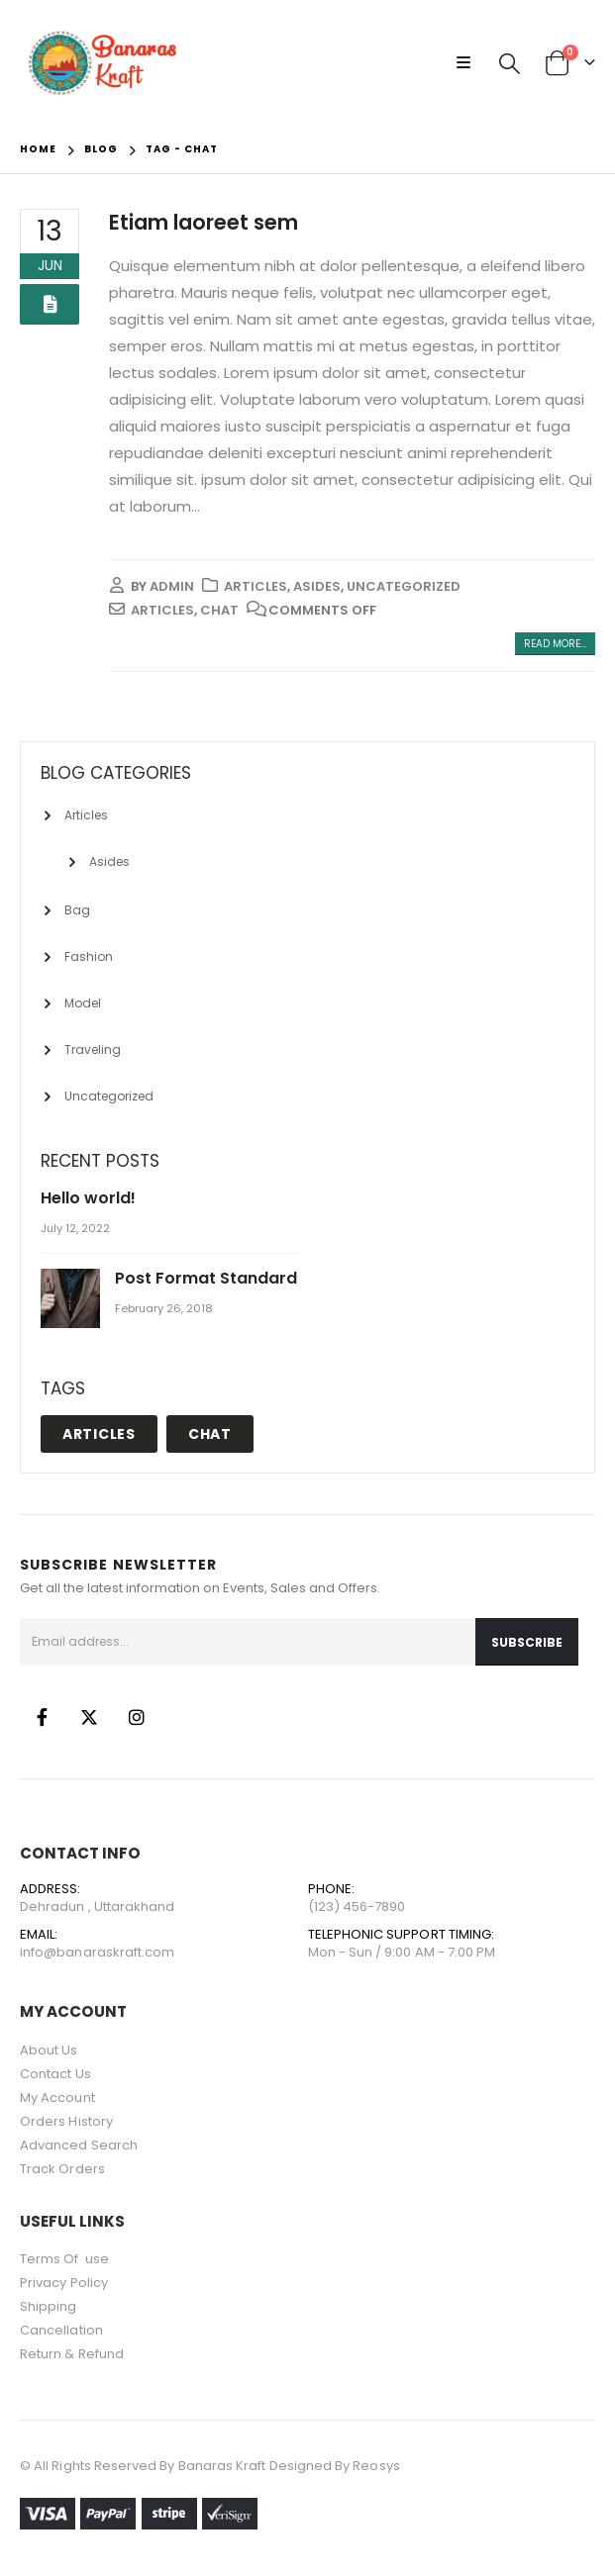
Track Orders (62, 2168)
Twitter (89, 1717)
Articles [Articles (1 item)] (99, 1434)
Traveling (92, 1049)
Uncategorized (404, 586)
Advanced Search (79, 2145)
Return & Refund (72, 2353)
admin (172, 586)
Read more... (555, 643)
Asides (317, 586)
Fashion (88, 956)
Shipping (48, 2306)
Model (82, 1003)
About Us (49, 2050)
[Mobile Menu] (469, 63)
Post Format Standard (206, 1278)
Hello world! (88, 1198)
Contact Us (55, 2073)
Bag (77, 910)
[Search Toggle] (509, 63)
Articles (255, 586)
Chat (219, 610)
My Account (57, 2097)
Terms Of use (66, 2258)
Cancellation (61, 2330)
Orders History (66, 2121)
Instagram (136, 1717)
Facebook (41, 1717)
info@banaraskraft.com (97, 1952)
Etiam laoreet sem (203, 222)
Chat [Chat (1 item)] (210, 1434)
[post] (73, 1299)
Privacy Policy (64, 2282)
